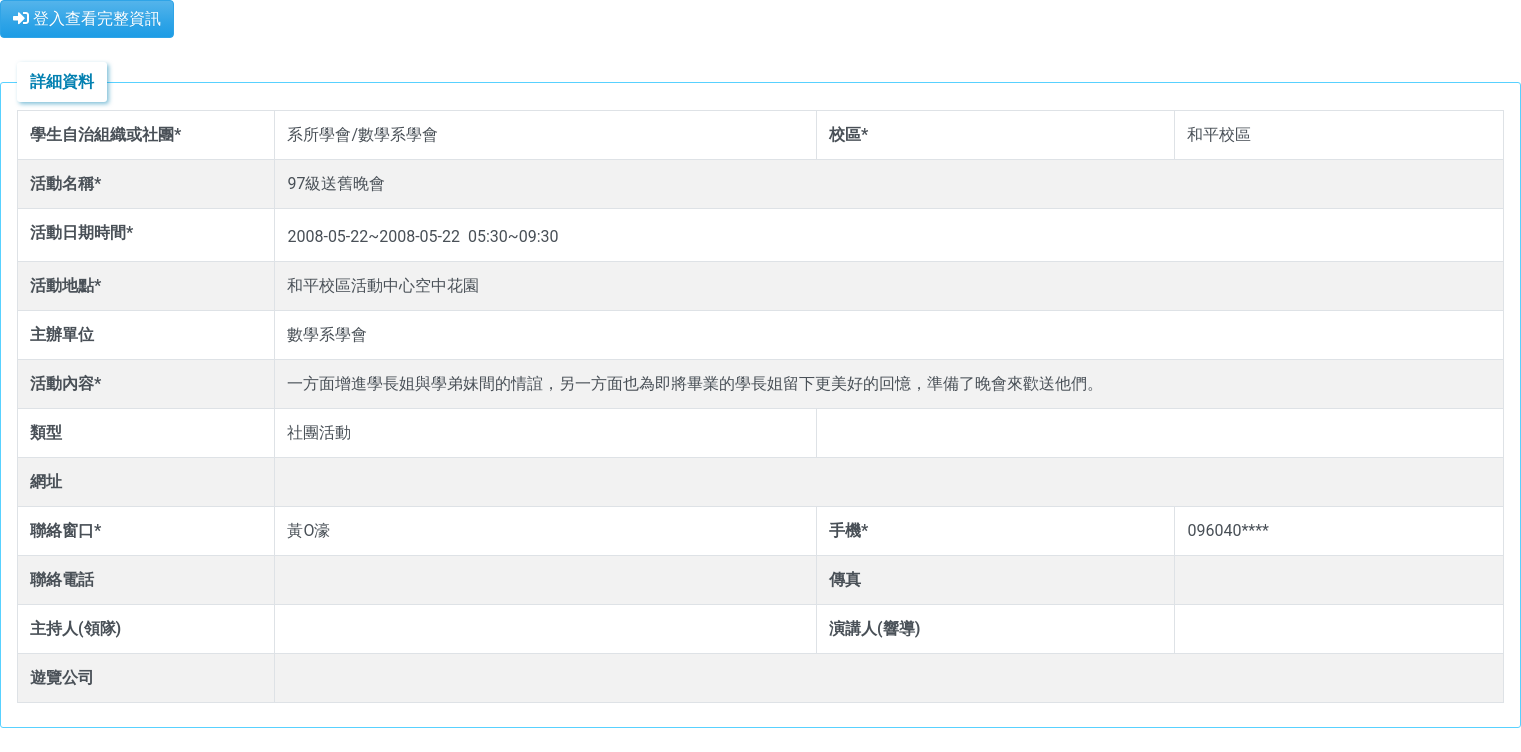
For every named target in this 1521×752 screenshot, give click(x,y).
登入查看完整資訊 (87, 18)
